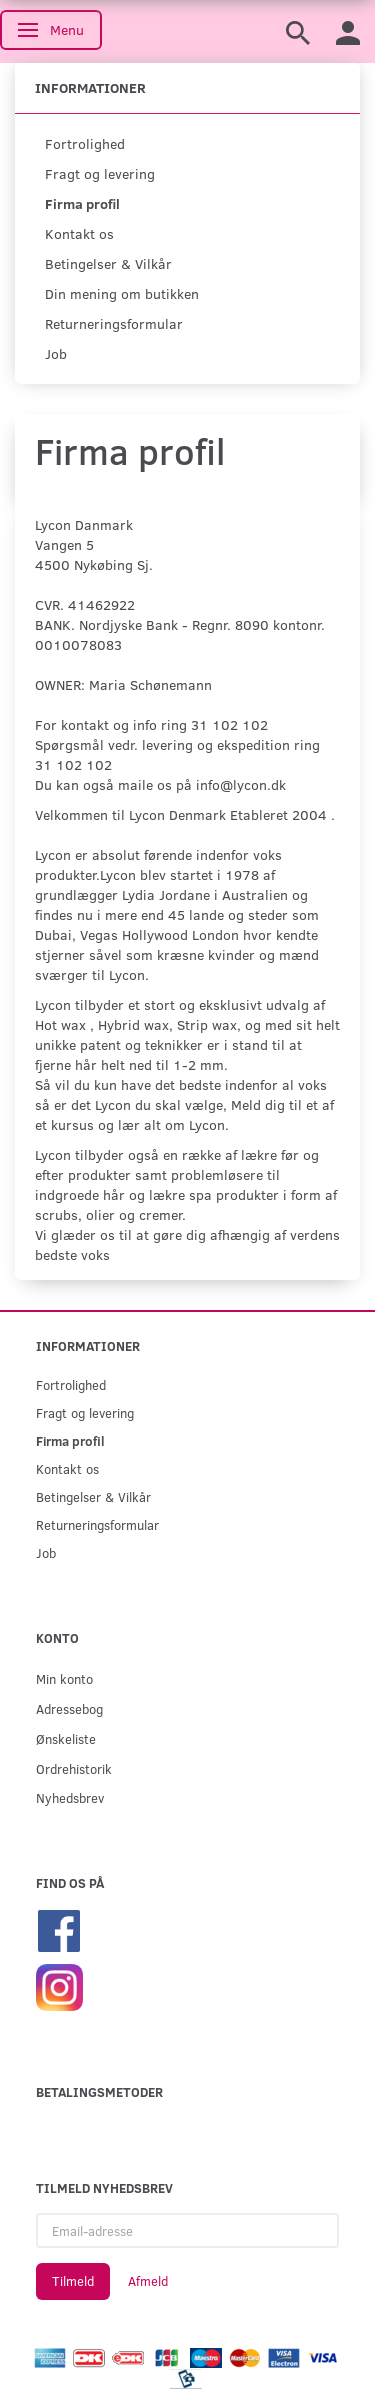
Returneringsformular (114, 323)
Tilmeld (73, 2281)
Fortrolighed (85, 143)
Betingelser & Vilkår (108, 263)
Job (56, 353)
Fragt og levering (100, 173)
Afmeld (148, 2281)
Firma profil (82, 203)
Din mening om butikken (122, 293)
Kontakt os (79, 233)
